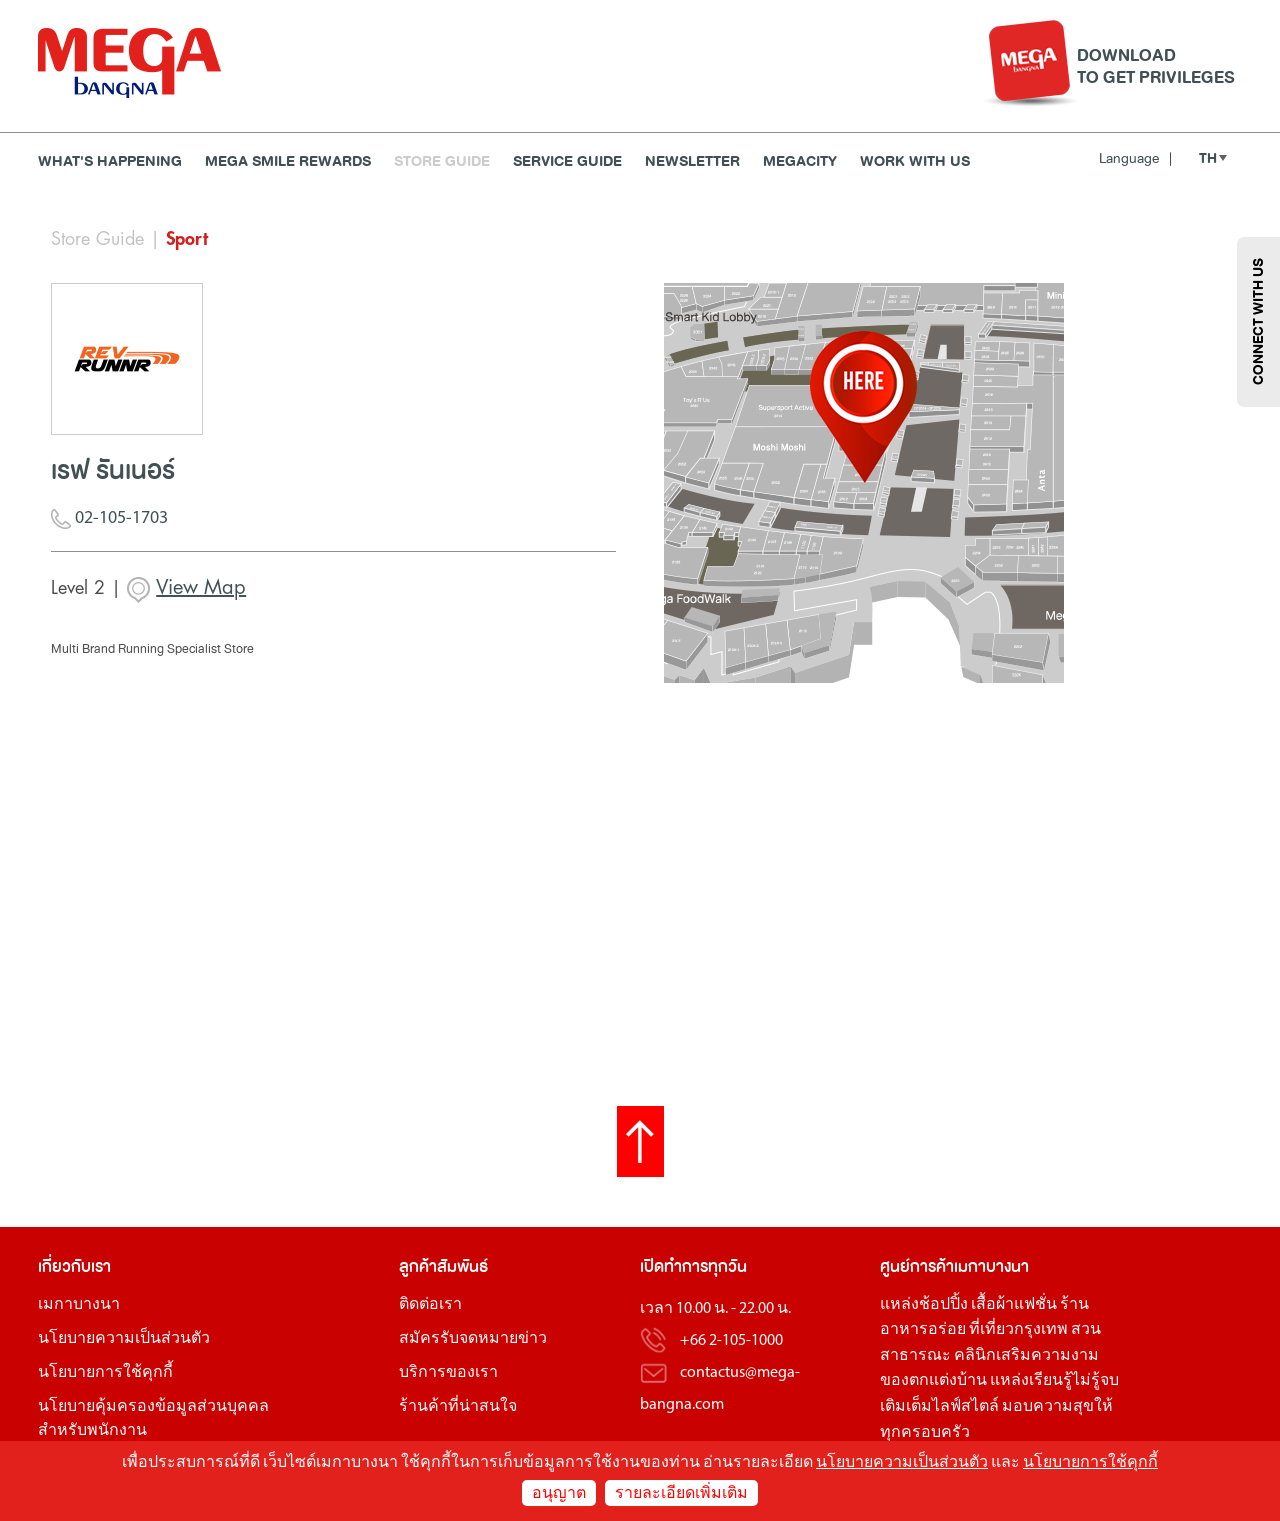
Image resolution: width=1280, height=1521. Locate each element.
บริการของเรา (448, 1373)
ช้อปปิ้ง (943, 1305)
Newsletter (692, 161)
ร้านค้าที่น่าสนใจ (458, 1407)
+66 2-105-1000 (731, 1341)
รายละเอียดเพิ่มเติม (681, 1494)
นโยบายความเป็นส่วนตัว (124, 1339)
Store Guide (442, 161)
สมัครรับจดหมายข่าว (473, 1339)
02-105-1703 (109, 520)
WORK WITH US (915, 161)
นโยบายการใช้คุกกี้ (105, 1373)
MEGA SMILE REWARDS (288, 161)
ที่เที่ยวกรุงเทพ (1018, 1330)
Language (1135, 158)
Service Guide (567, 161)
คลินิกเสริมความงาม (1026, 1356)
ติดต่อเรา (430, 1305)
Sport (187, 239)
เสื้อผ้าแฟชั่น (1014, 1305)
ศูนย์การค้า (917, 1266)
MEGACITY (800, 161)
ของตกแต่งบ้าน (933, 1381)
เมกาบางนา (79, 1305)
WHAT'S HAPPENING (110, 161)
